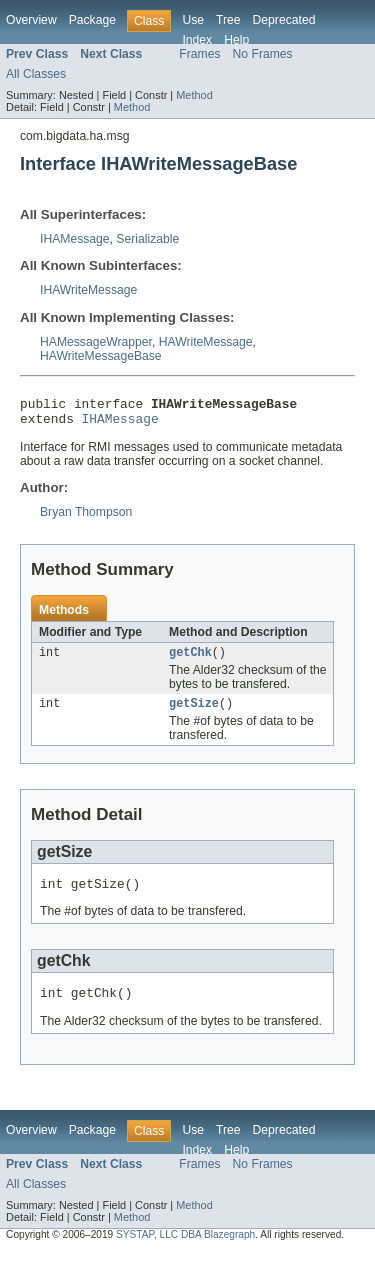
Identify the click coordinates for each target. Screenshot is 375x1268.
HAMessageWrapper (96, 342)
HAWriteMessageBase (101, 356)
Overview (31, 20)
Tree (228, 20)
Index (197, 40)
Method (194, 95)
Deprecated (284, 20)
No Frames (263, 54)
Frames (199, 54)
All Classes (36, 74)
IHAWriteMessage (88, 290)
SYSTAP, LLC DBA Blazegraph (185, 1250)
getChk (190, 660)
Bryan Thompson (86, 518)
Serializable (147, 239)
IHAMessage (75, 239)
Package (92, 20)
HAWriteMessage (206, 342)
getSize (194, 713)
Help (236, 40)
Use (193, 20)
